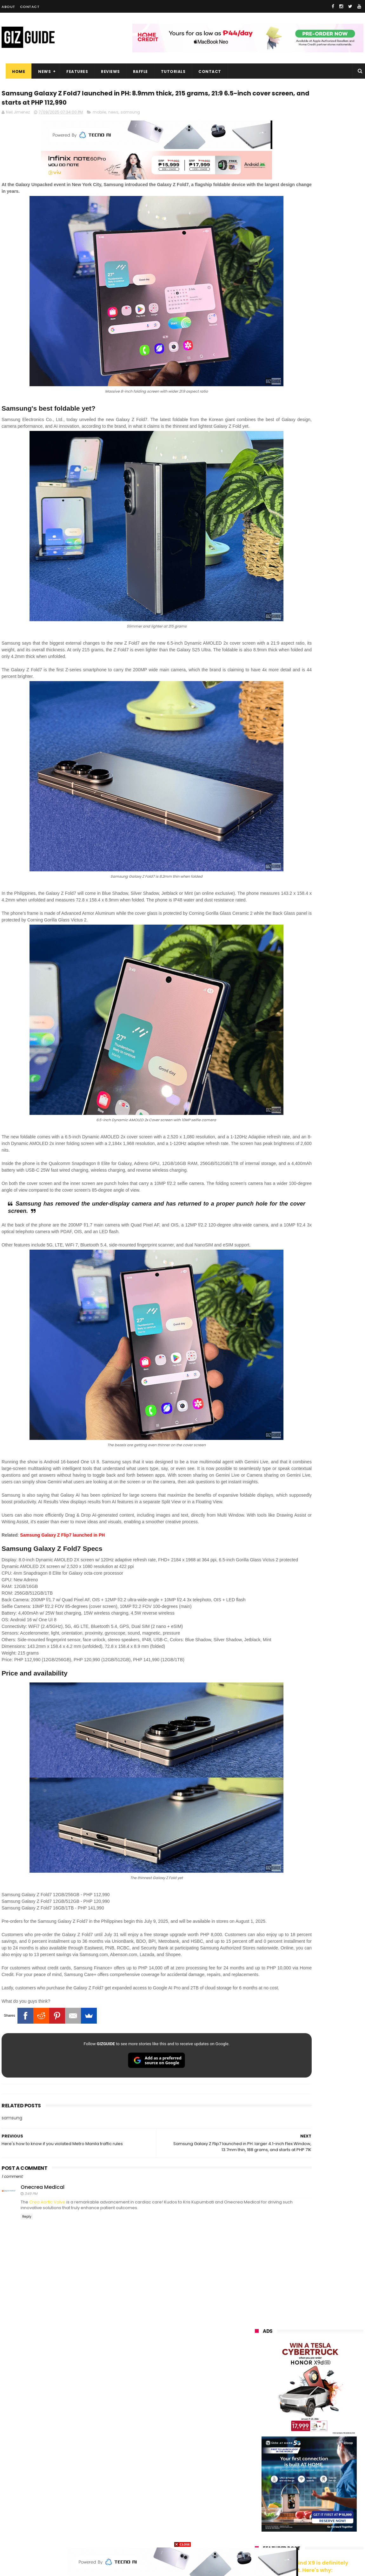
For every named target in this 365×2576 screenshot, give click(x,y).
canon (289, 2477)
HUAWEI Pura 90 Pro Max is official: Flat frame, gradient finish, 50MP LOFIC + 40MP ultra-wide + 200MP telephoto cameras (308, 813)
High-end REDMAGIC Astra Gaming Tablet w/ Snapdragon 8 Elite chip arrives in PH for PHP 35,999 (324, 561)
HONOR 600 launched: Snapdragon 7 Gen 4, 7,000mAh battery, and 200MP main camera (325, 719)
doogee (305, 2488)
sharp (323, 2465)
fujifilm (289, 2465)
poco (256, 2465)
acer (255, 2453)
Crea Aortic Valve (47, 2230)
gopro (321, 2524)
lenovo (257, 2441)
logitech (259, 2500)
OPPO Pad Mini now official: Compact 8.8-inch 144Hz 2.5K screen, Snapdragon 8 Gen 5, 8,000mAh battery (322, 623)
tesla (256, 2535)
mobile (99, 116)
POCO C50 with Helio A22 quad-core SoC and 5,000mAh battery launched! (325, 529)
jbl (290, 2500)
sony (329, 2441)
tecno (295, 2441)
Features (73, 71)
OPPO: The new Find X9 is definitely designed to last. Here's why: (301, 329)
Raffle (136, 71)
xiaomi (292, 2406)
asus (329, 2418)
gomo (330, 2512)
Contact (30, 6)
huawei (258, 2394)
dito (286, 2453)
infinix (291, 2430)
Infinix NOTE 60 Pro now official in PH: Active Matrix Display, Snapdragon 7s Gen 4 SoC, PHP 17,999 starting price (324, 657)
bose (319, 2535)
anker (297, 2512)
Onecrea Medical (42, 2215)
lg (322, 2430)
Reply (26, 2244)
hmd (290, 2524)
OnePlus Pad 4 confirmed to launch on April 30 (320, 588)
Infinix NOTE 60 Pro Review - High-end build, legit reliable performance (321, 778)
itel (320, 2477)
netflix (257, 2477)
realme (258, 2418)
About (8, 6)
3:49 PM (30, 2221)
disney (257, 2524)
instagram (261, 2512)
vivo (328, 2406)
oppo (256, 2406)
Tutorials (169, 71)
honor (295, 2418)
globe (256, 2430)
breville (288, 2535)
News (40, 71)
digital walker (264, 2488)
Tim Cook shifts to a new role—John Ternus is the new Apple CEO (324, 687)
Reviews (106, 71)
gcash (319, 2453)
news (113, 116)
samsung (130, 116)
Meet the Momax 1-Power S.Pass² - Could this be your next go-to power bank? (325, 749)
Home (14, 71)
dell (317, 2500)
